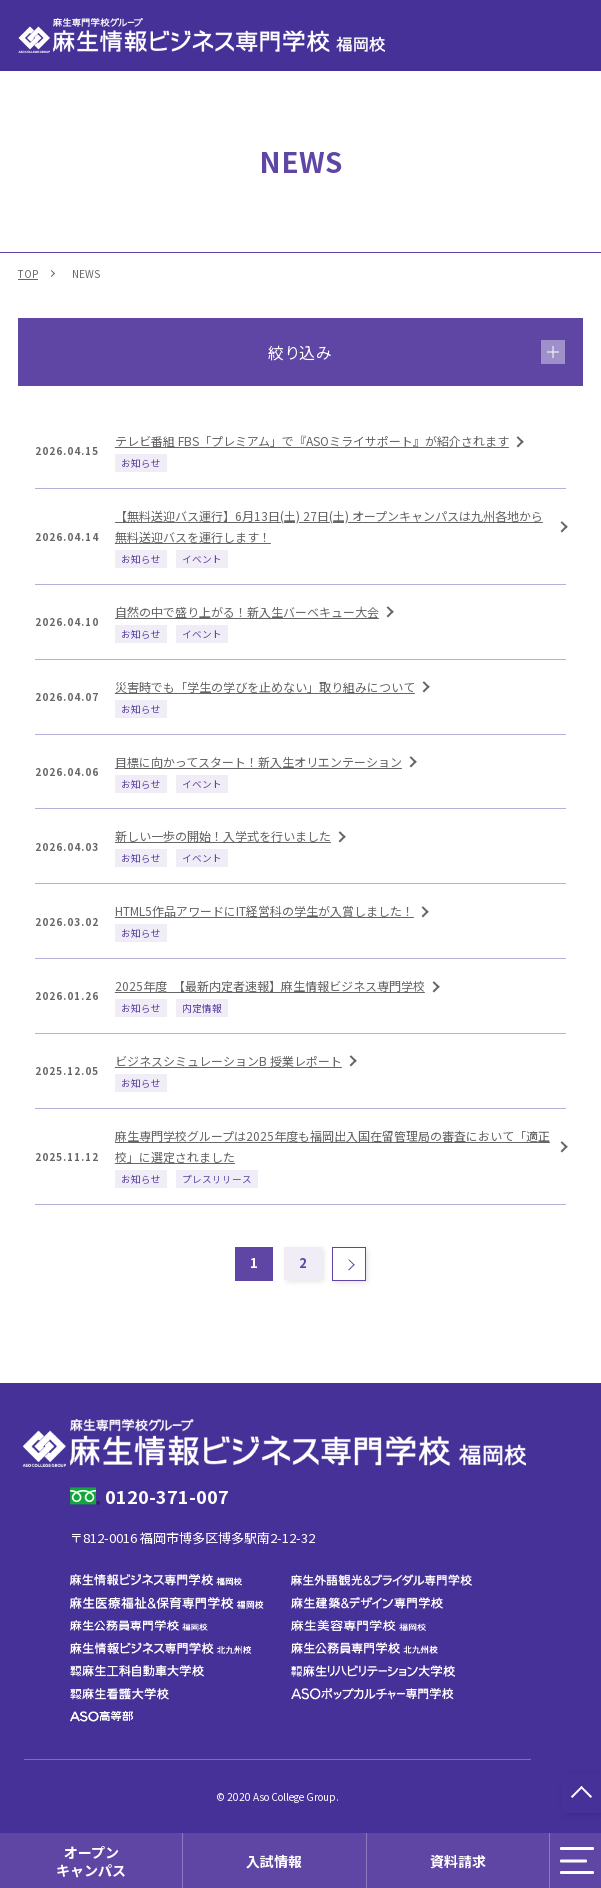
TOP (28, 273)
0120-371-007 (167, 1496)
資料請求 (458, 1860)
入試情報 (274, 1860)
